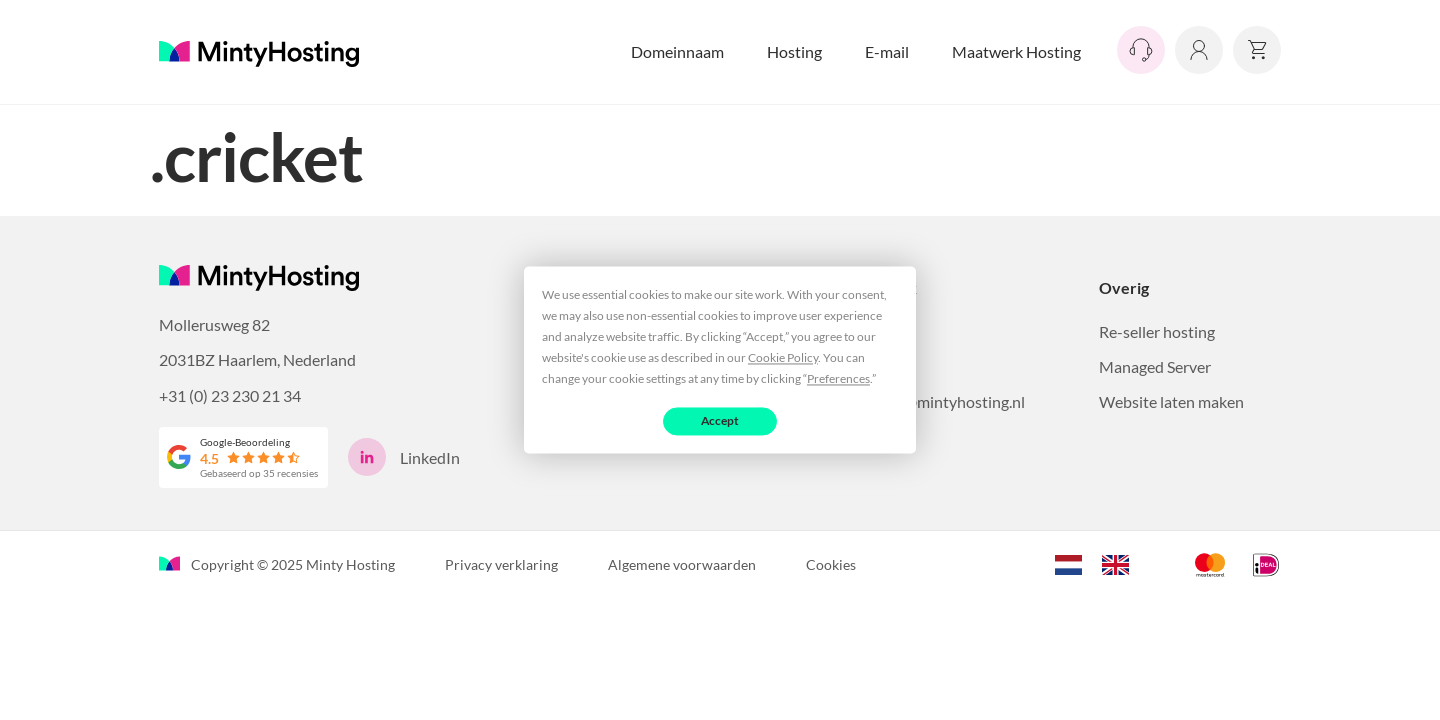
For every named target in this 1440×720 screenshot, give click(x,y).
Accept (720, 420)
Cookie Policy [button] (783, 357)
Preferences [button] (838, 378)
